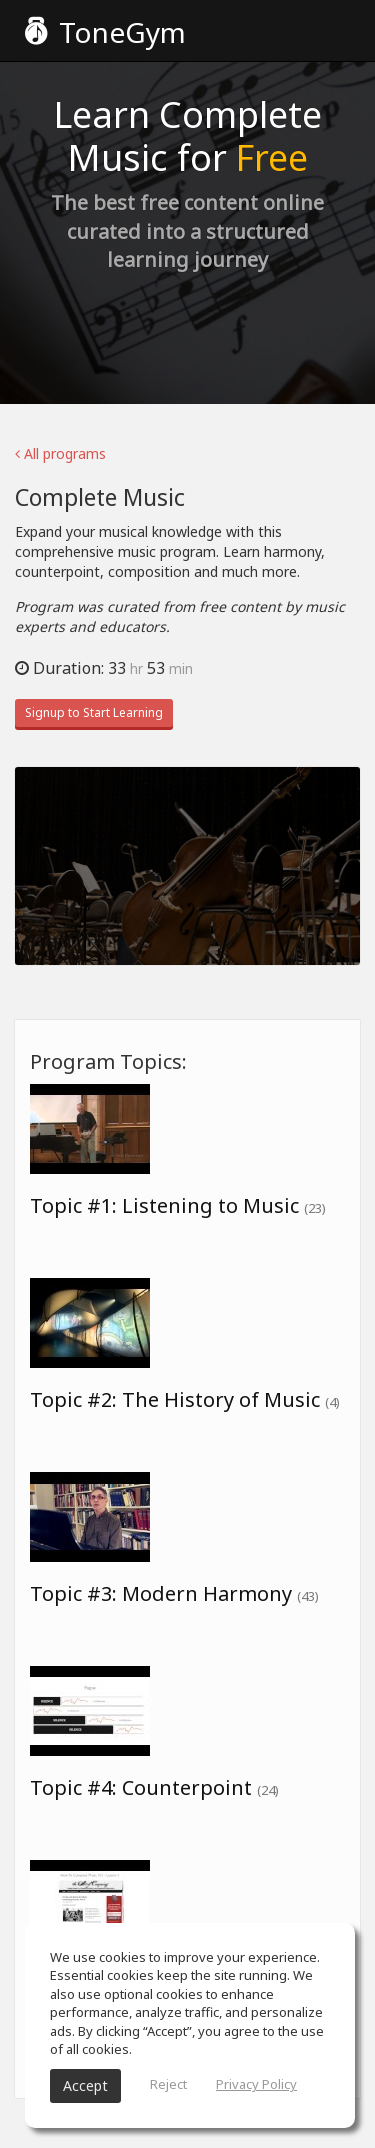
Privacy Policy (256, 2084)
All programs (60, 453)
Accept (85, 2085)
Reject (168, 2084)
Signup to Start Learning (94, 712)
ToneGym (105, 32)
